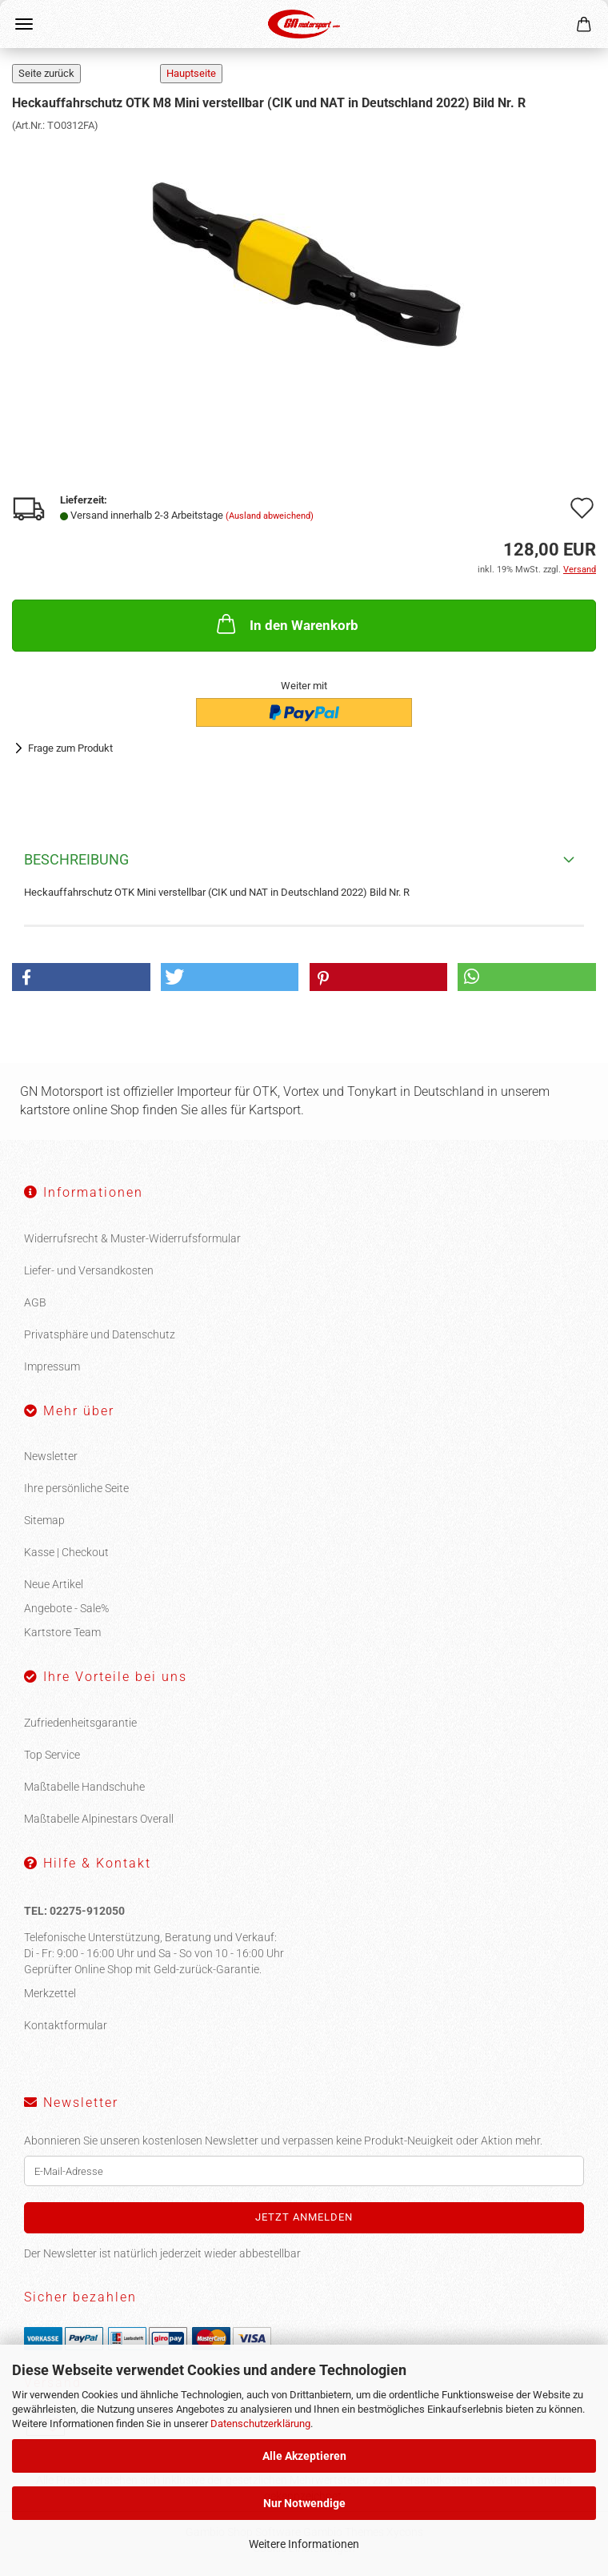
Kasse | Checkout (66, 1552)
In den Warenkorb (286, 623)
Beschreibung (76, 859)
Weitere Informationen (304, 2544)
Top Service (52, 1754)
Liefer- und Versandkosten (89, 1270)
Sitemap (44, 1520)
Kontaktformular (65, 2025)
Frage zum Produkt (70, 748)
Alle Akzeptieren (304, 2456)
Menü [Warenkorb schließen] (24, 24)
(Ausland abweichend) (270, 516)
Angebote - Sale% (66, 1608)
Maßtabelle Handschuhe (84, 1786)
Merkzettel (50, 1993)
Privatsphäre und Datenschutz (99, 1334)
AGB (35, 1302)
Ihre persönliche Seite (76, 1488)
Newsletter (51, 1456)
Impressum (52, 1366)
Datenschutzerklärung (260, 2424)
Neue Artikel (53, 1584)
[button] (81, 977)
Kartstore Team (62, 1632)
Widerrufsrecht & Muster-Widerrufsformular (132, 1238)
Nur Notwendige (304, 2503)
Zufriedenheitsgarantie (80, 1722)
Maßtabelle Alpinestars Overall (99, 1818)
